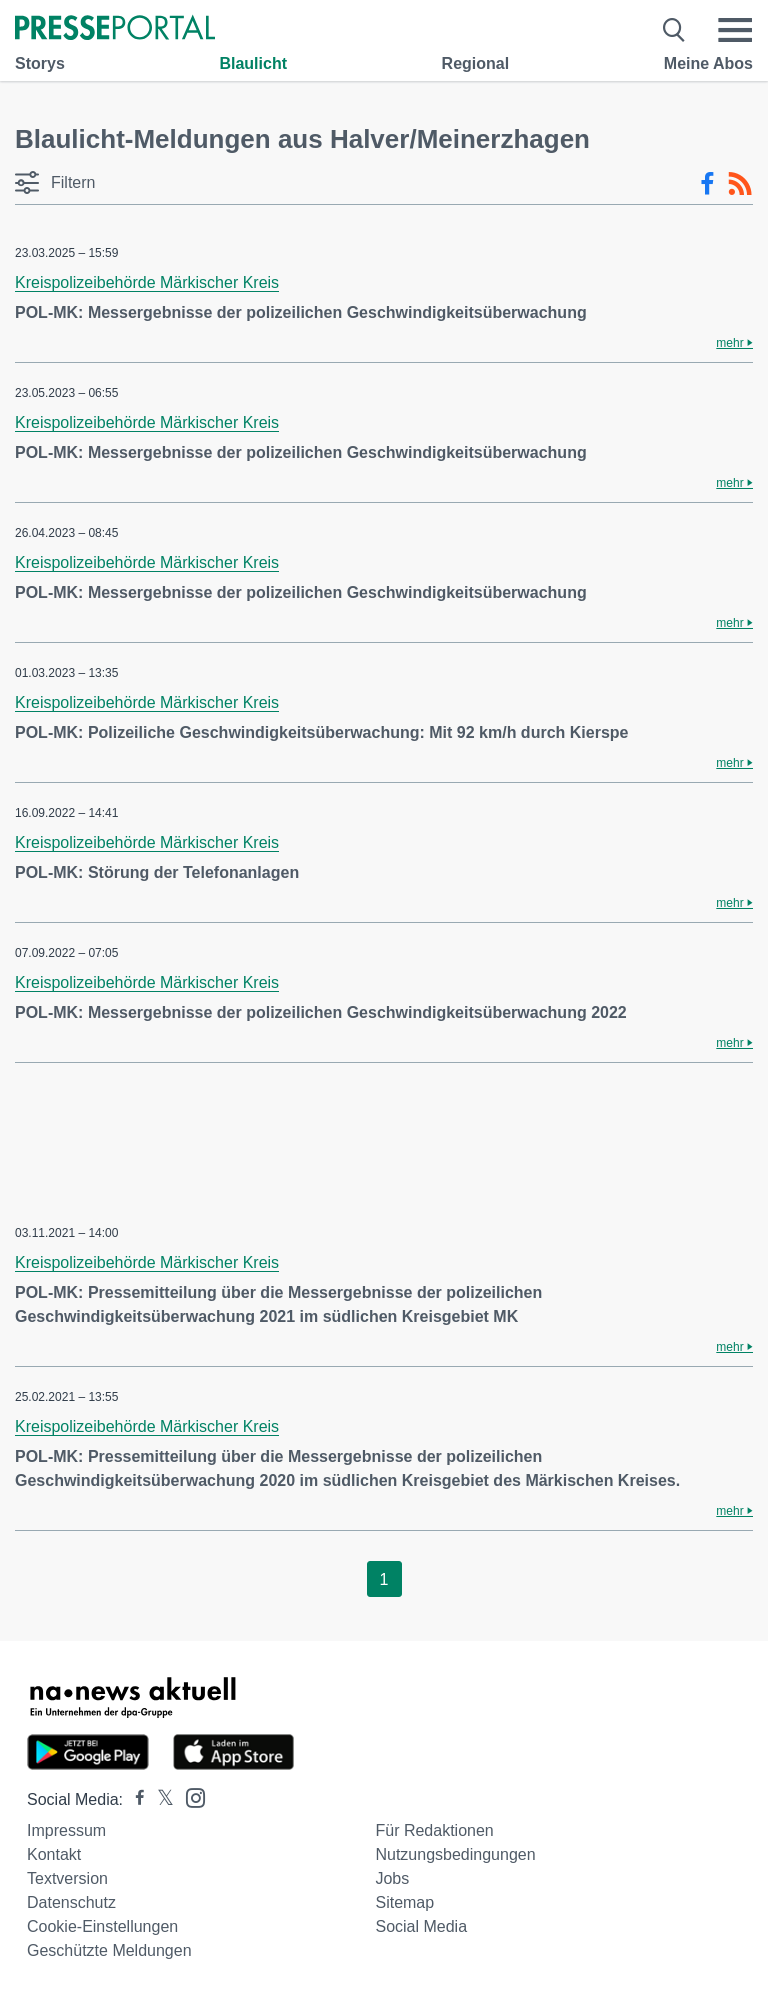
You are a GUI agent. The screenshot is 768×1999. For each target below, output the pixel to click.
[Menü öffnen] (735, 30)
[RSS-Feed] (740, 184)
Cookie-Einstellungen (102, 1926)
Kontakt (54, 1854)
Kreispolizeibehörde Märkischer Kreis (147, 282)
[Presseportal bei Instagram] (189, 1796)
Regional (476, 63)
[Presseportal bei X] (159, 1799)
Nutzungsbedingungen (455, 1854)
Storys (40, 63)
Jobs (392, 1878)
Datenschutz (71, 1902)
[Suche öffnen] (674, 30)
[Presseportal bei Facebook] (134, 1799)
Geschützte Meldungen (109, 1950)
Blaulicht (253, 63)
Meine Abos (708, 63)
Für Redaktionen (434, 1830)
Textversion (67, 1878)
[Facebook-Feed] (707, 184)
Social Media (421, 1926)
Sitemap (404, 1902)
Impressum (66, 1830)
